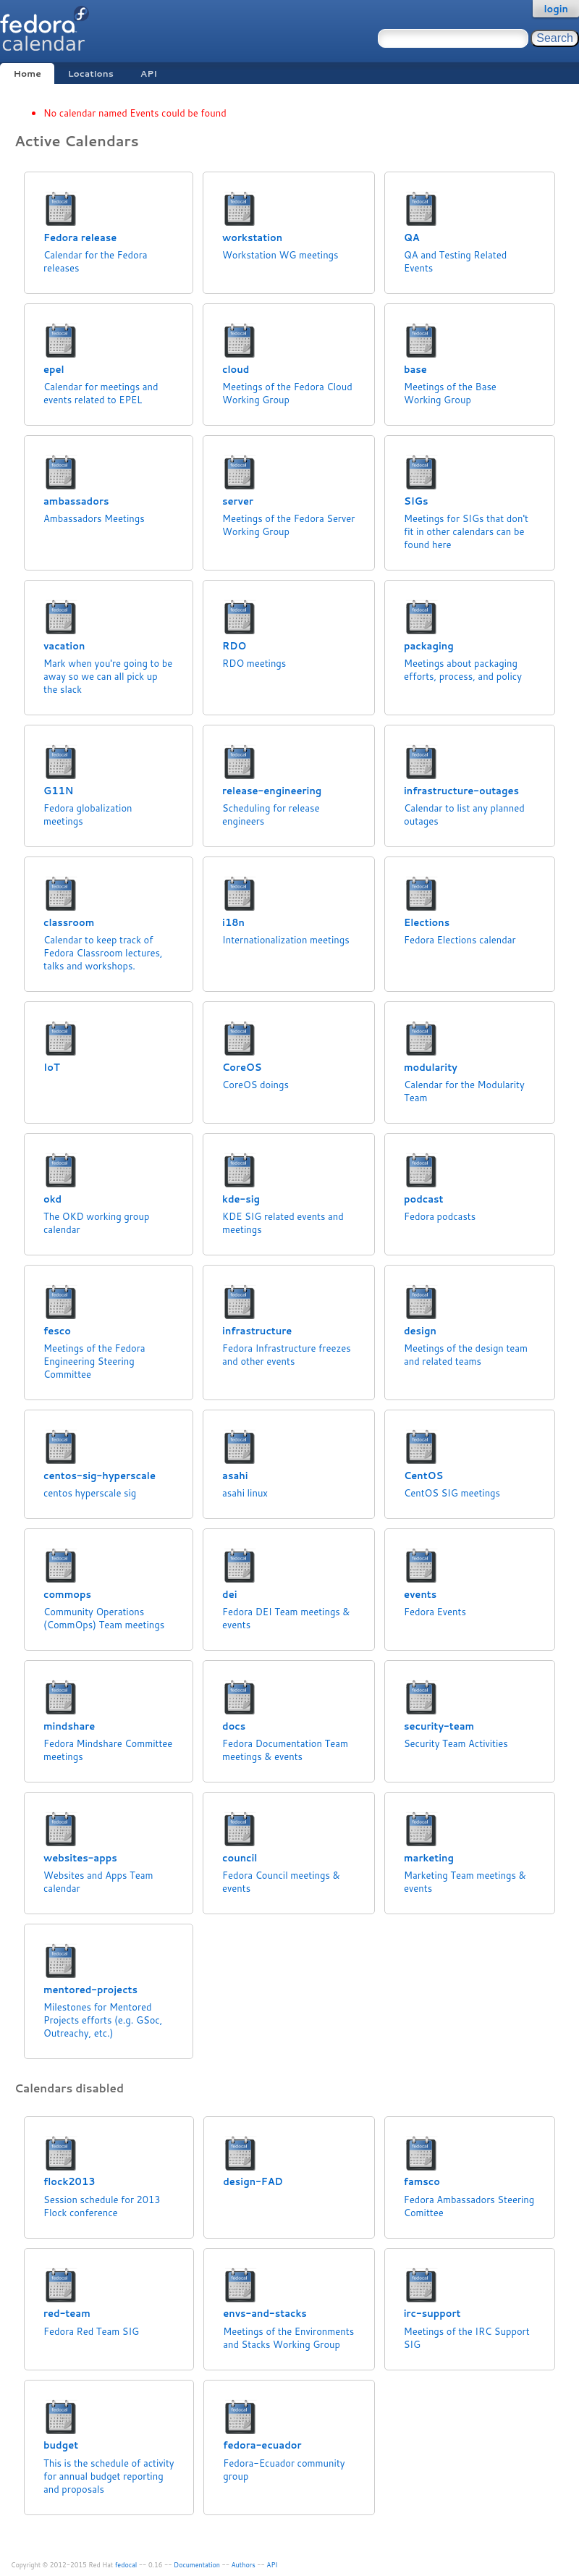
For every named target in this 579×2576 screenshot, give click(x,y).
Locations (91, 73)
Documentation (197, 2564)
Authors (243, 2564)
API (148, 73)
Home (27, 73)
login (556, 8)
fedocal (126, 2564)
